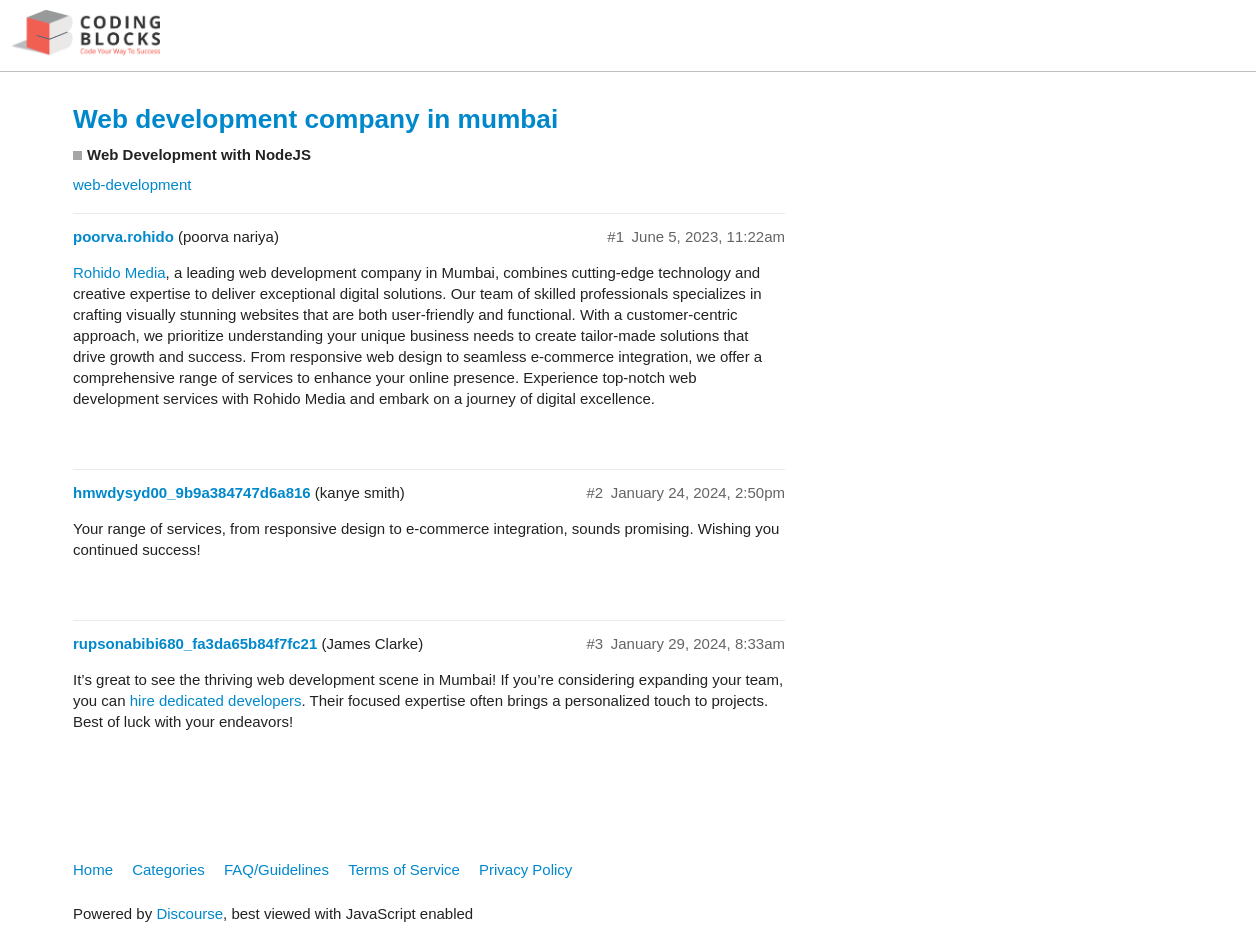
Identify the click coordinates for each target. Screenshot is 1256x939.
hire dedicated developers (216, 700)
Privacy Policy (525, 869)
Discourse (189, 913)
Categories (168, 869)
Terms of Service (404, 869)
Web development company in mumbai (315, 119)
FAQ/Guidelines (276, 869)
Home (93, 869)
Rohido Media (119, 272)
